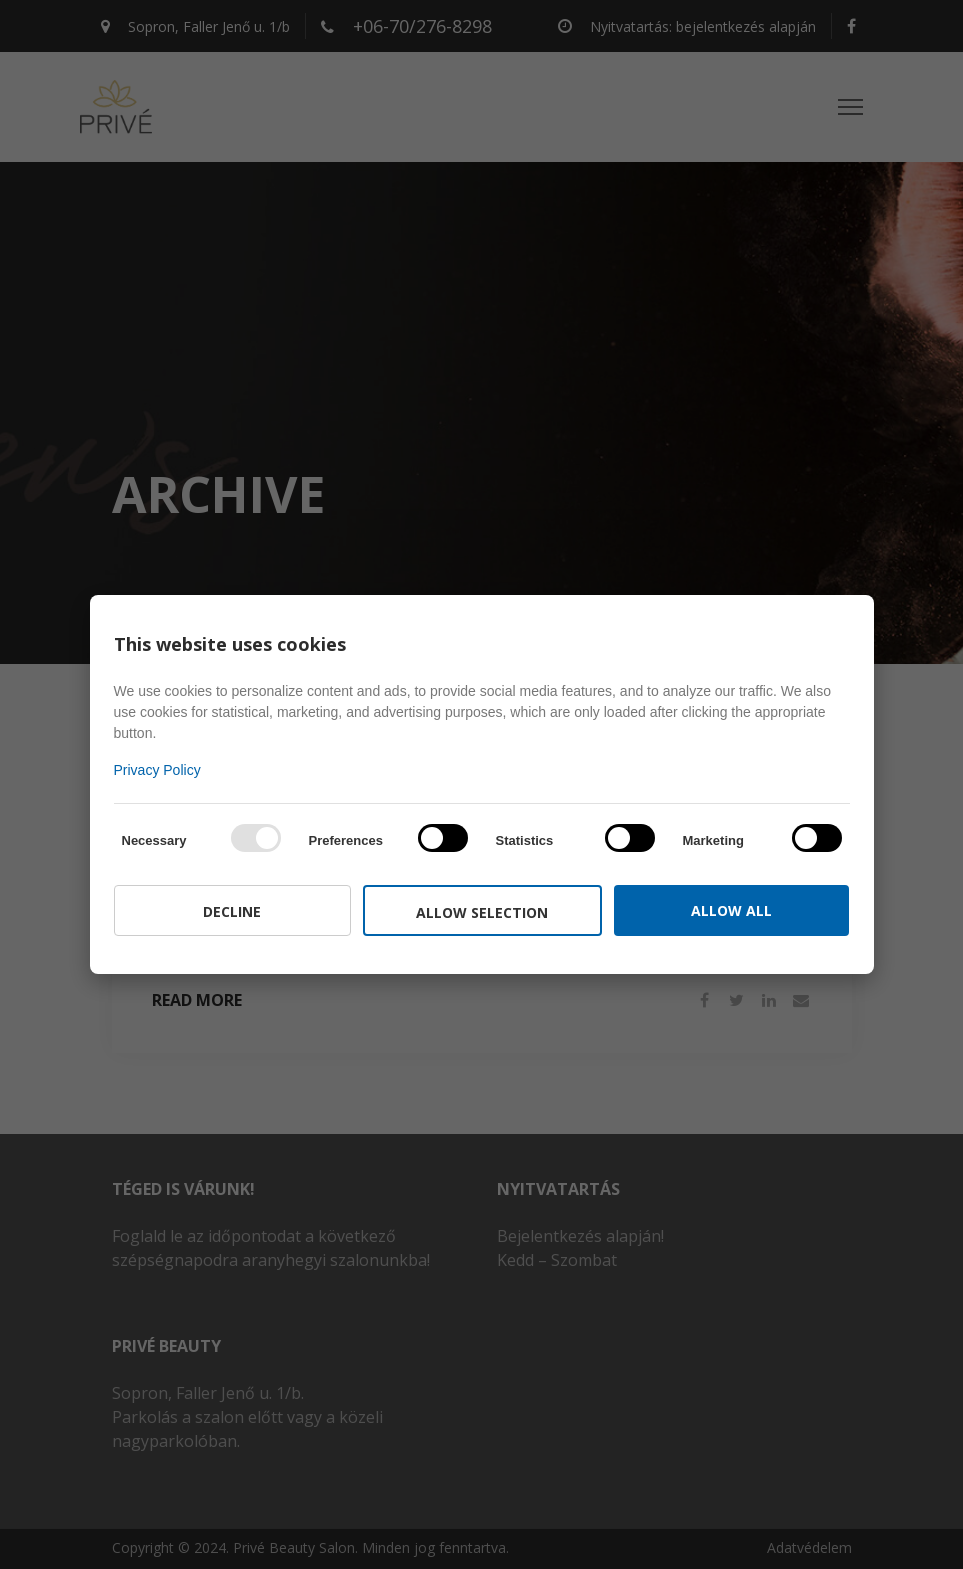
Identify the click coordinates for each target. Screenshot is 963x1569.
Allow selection (482, 912)
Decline (232, 911)
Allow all (731, 910)
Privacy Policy (157, 770)
